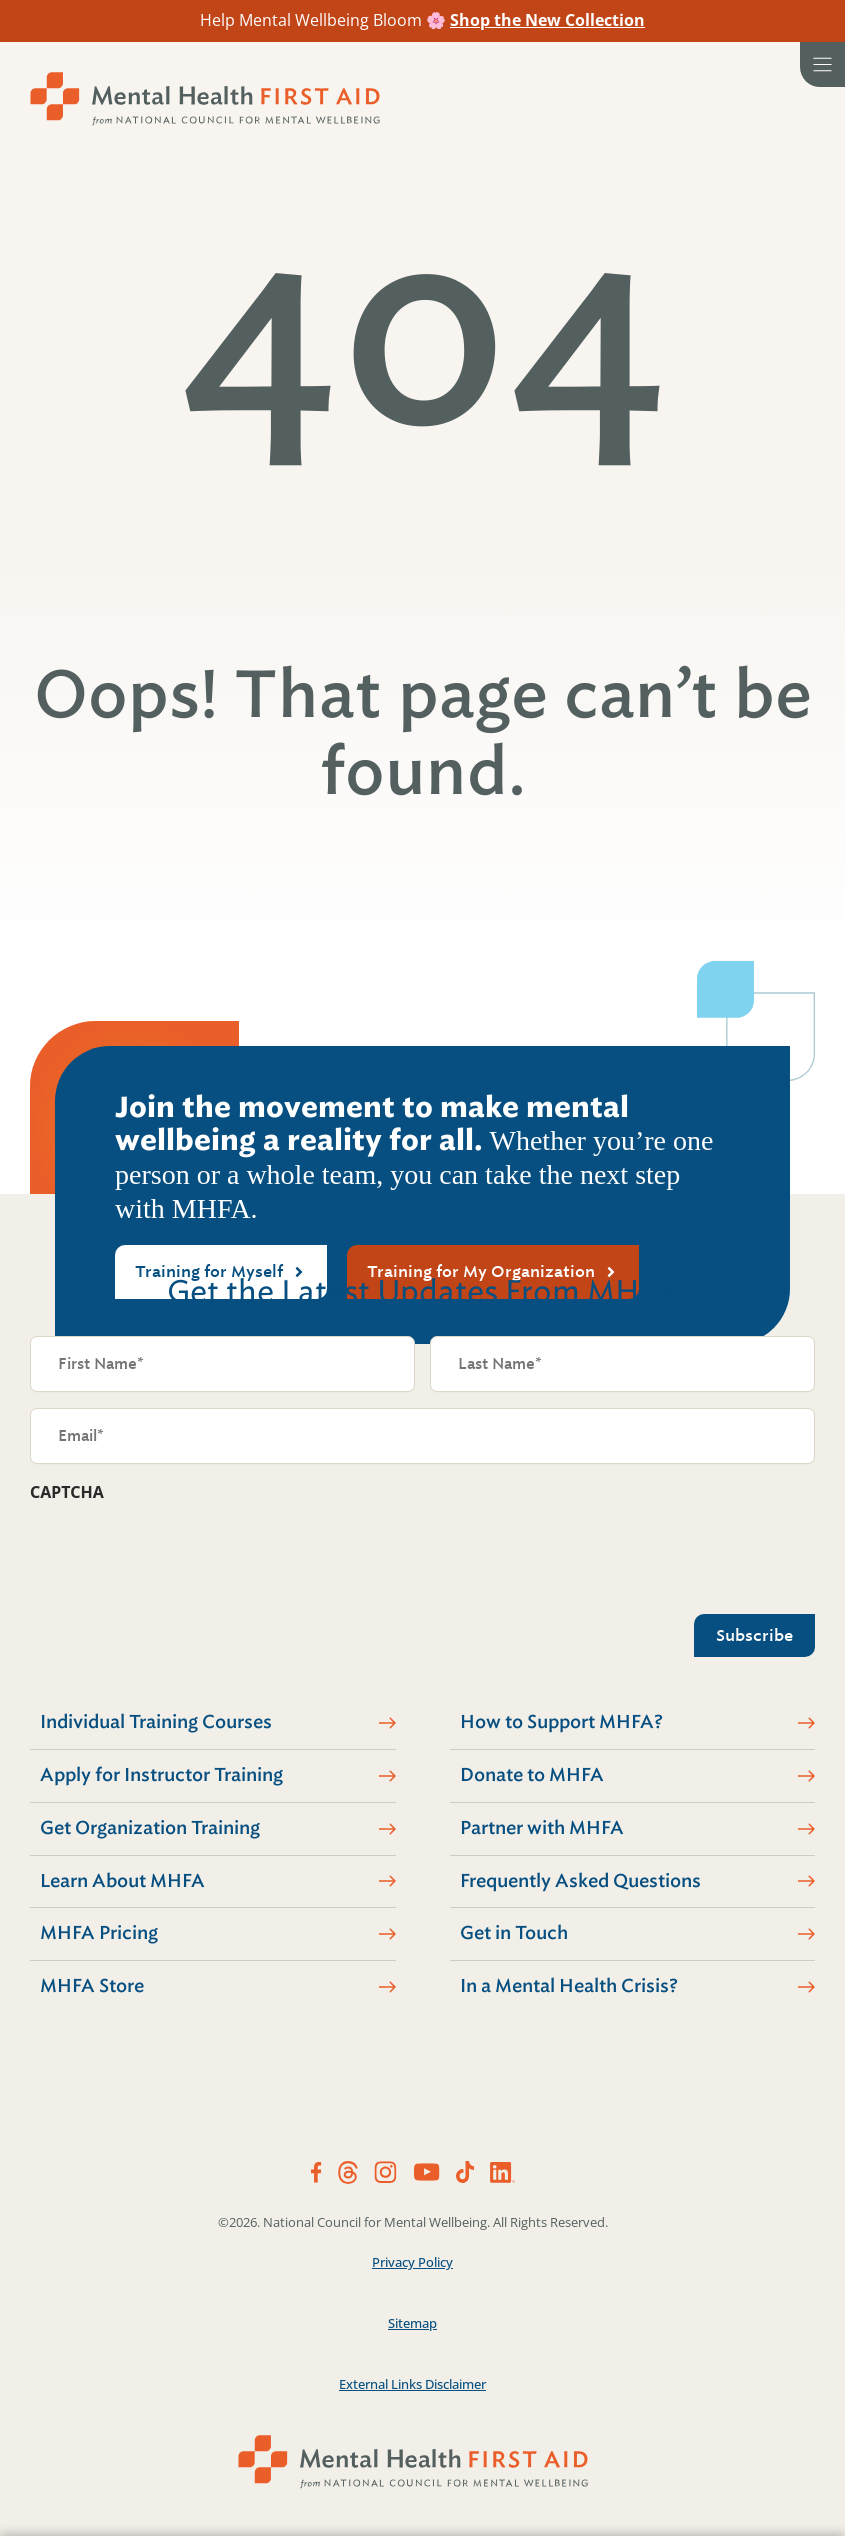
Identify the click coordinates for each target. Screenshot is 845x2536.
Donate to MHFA (532, 1775)
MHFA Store (92, 1986)
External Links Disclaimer (412, 2384)
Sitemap (412, 2323)
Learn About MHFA (122, 1881)
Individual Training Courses (156, 1722)
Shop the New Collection (547, 20)
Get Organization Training (150, 1828)
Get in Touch (514, 1933)
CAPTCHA (67, 1492)
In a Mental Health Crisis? (569, 1986)
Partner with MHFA (542, 1828)
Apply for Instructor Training (161, 1775)
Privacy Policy (412, 2262)
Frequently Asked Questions (580, 1881)
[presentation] (182, 1553)
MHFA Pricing (99, 1933)
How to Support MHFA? (561, 1722)
